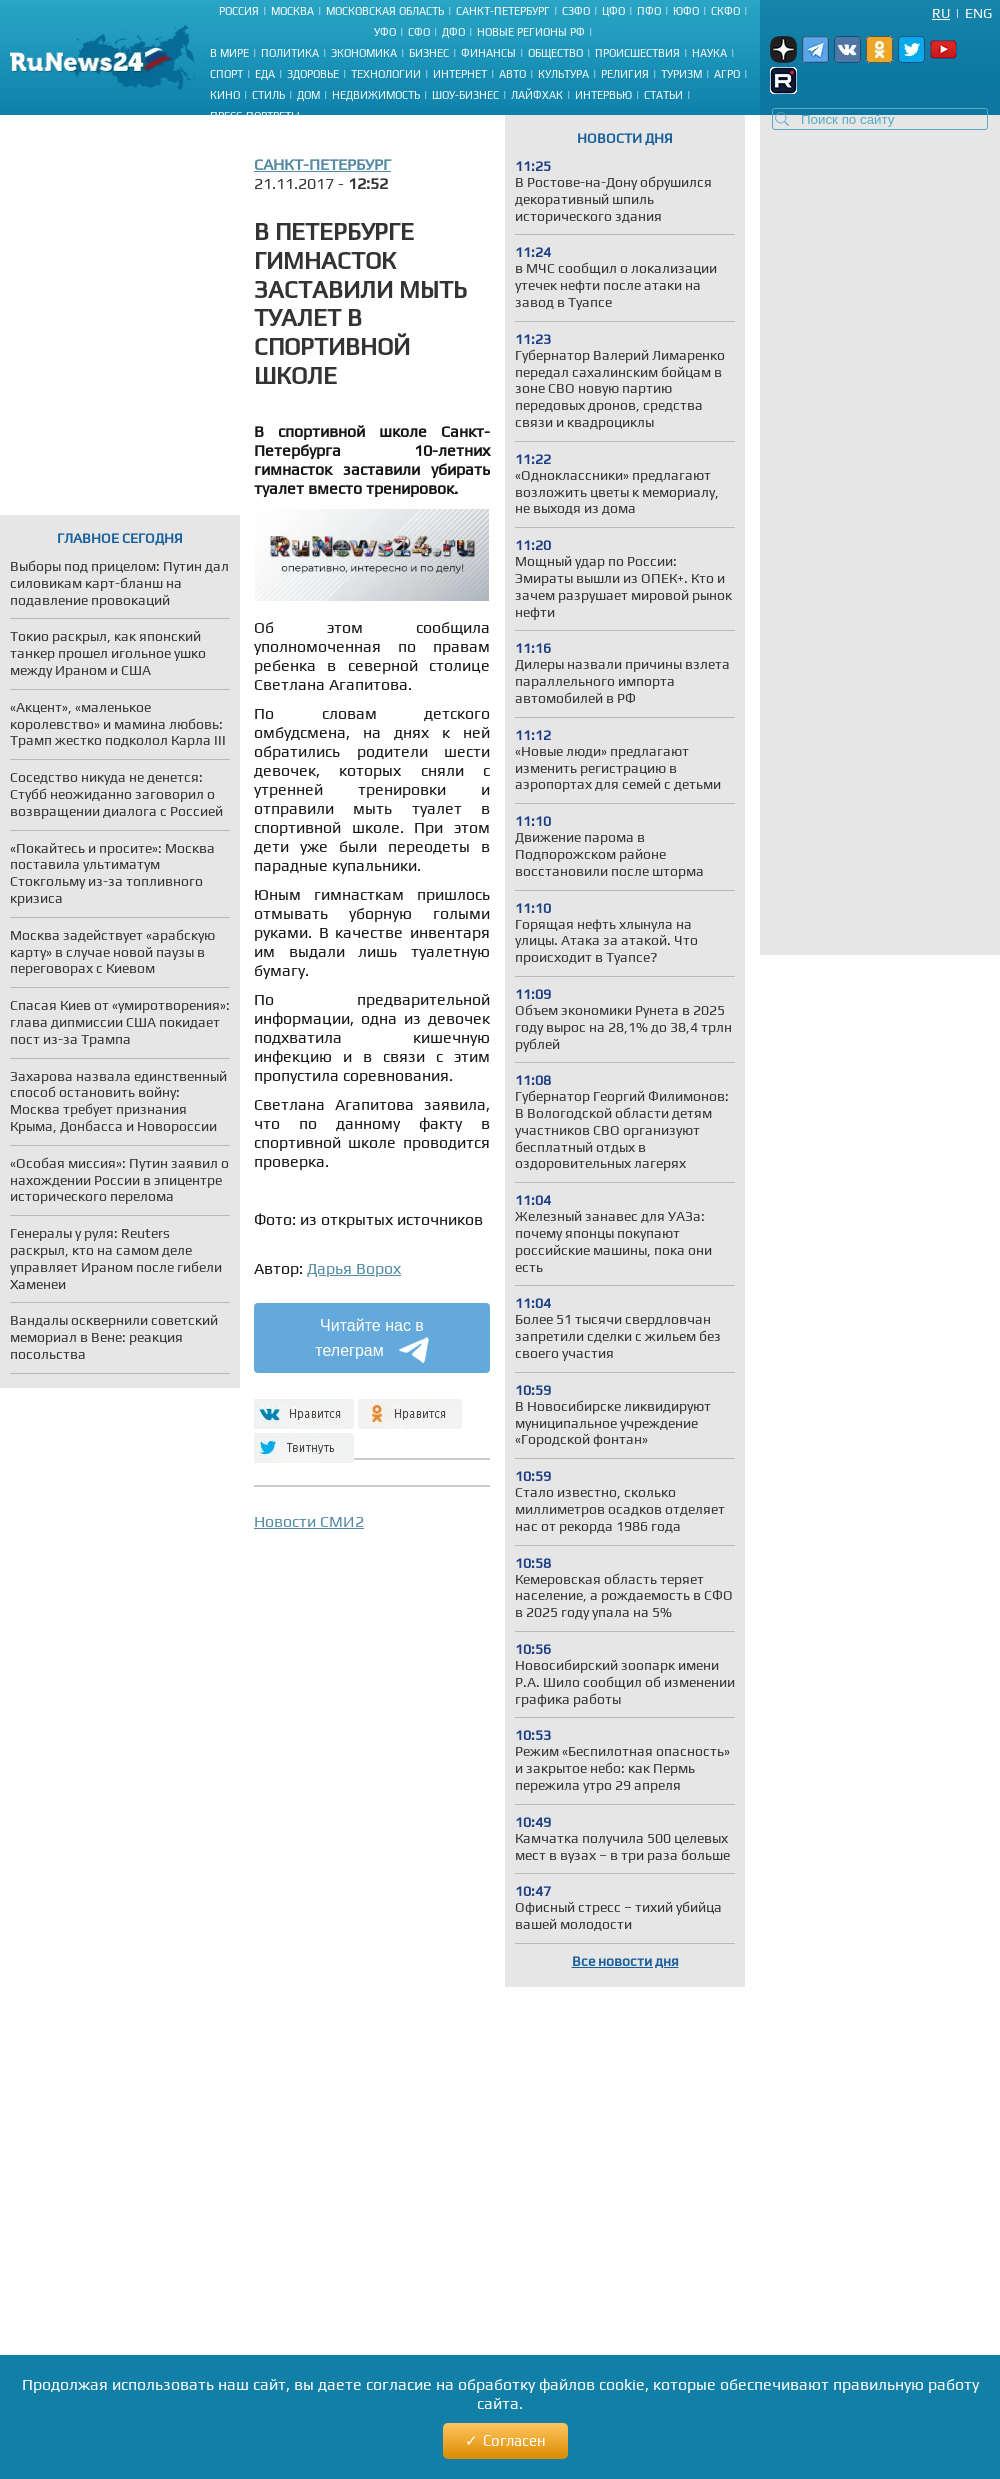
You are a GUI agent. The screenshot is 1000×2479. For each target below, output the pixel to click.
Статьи (663, 95)
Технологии (386, 74)
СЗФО (576, 11)
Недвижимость (376, 95)
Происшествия (637, 53)
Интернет (460, 74)
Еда (265, 74)
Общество (555, 53)
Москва (292, 11)
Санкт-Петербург (503, 11)
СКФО (725, 11)
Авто (512, 74)
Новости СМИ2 (309, 1521)
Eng (978, 13)
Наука (709, 53)
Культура (563, 74)
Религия (625, 74)
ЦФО (613, 11)
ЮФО (686, 11)
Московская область (385, 11)
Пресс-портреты (255, 116)
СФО (419, 32)
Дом (308, 95)
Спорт (226, 74)
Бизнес (429, 53)
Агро (727, 74)
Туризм (681, 74)
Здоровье (313, 74)
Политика (290, 53)
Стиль (268, 95)
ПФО (649, 11)
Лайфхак (537, 95)
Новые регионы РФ (531, 32)
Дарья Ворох (354, 1268)
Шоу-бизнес (465, 95)
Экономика (364, 53)
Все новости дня (625, 1961)
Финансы (488, 53)
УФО (385, 32)
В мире (229, 53)
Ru (941, 13)
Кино (225, 95)
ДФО (453, 32)
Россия (239, 11)
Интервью (603, 95)
